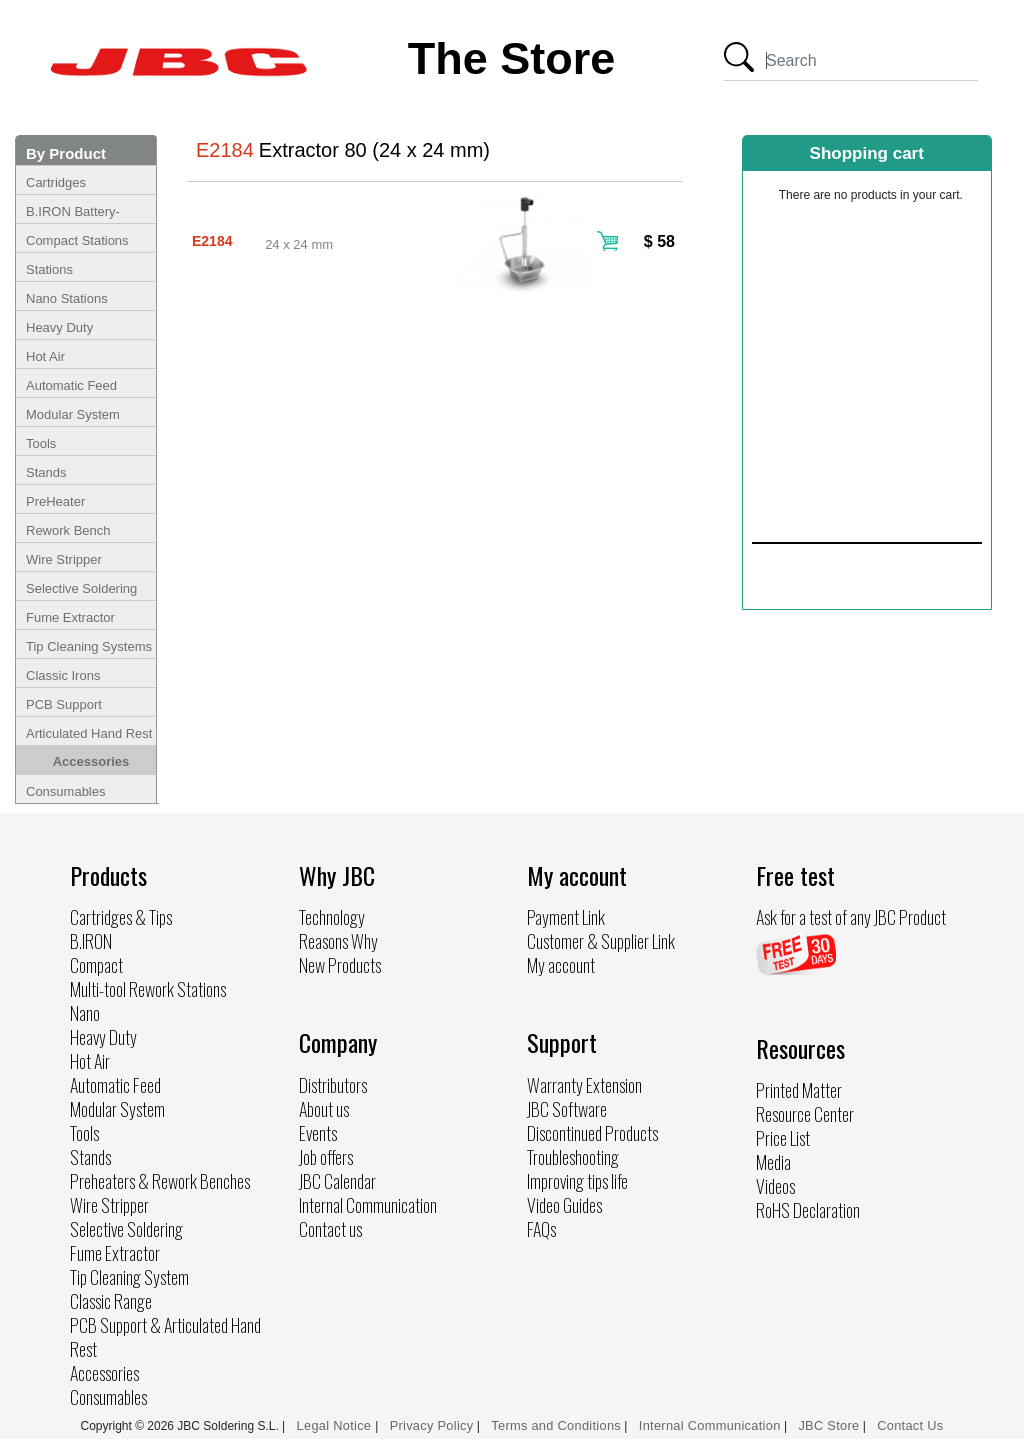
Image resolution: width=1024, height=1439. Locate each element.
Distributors (333, 1085)
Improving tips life (577, 1181)
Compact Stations (77, 240)
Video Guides (564, 1205)
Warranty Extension (584, 1085)
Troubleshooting (573, 1157)
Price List (783, 1138)
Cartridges (56, 182)
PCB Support (64, 704)
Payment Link (566, 917)
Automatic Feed (71, 385)
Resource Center (805, 1114)
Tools (41, 443)
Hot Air (45, 356)
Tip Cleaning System (129, 1277)
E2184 (212, 241)
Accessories (91, 761)
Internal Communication (368, 1205)
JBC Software (567, 1109)
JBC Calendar (337, 1181)
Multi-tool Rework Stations (148, 989)
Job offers (326, 1157)
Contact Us (910, 1425)
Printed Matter (799, 1090)
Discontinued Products (592, 1133)
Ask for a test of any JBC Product (851, 917)
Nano (85, 1013)
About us (324, 1109)
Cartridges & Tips (121, 917)
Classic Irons (63, 675)
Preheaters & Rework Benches (160, 1181)
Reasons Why (338, 941)
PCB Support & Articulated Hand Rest (165, 1337)
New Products (340, 965)
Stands (46, 472)
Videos (775, 1186)
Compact (96, 965)
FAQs (541, 1229)
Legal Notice (336, 1425)
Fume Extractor (70, 617)
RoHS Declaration (808, 1210)
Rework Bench (68, 530)
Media (773, 1162)
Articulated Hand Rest (89, 733)
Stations (49, 269)
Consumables (66, 791)
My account (561, 965)
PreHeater (55, 501)
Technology (332, 917)
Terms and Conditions (556, 1425)
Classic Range (111, 1301)
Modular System (73, 414)
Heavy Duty (59, 327)
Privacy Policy (432, 1425)
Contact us (330, 1229)
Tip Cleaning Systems (89, 646)
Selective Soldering (81, 588)
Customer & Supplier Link (601, 941)
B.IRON (91, 941)
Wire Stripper (64, 559)
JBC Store (828, 1425)
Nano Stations (67, 298)
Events (318, 1133)
